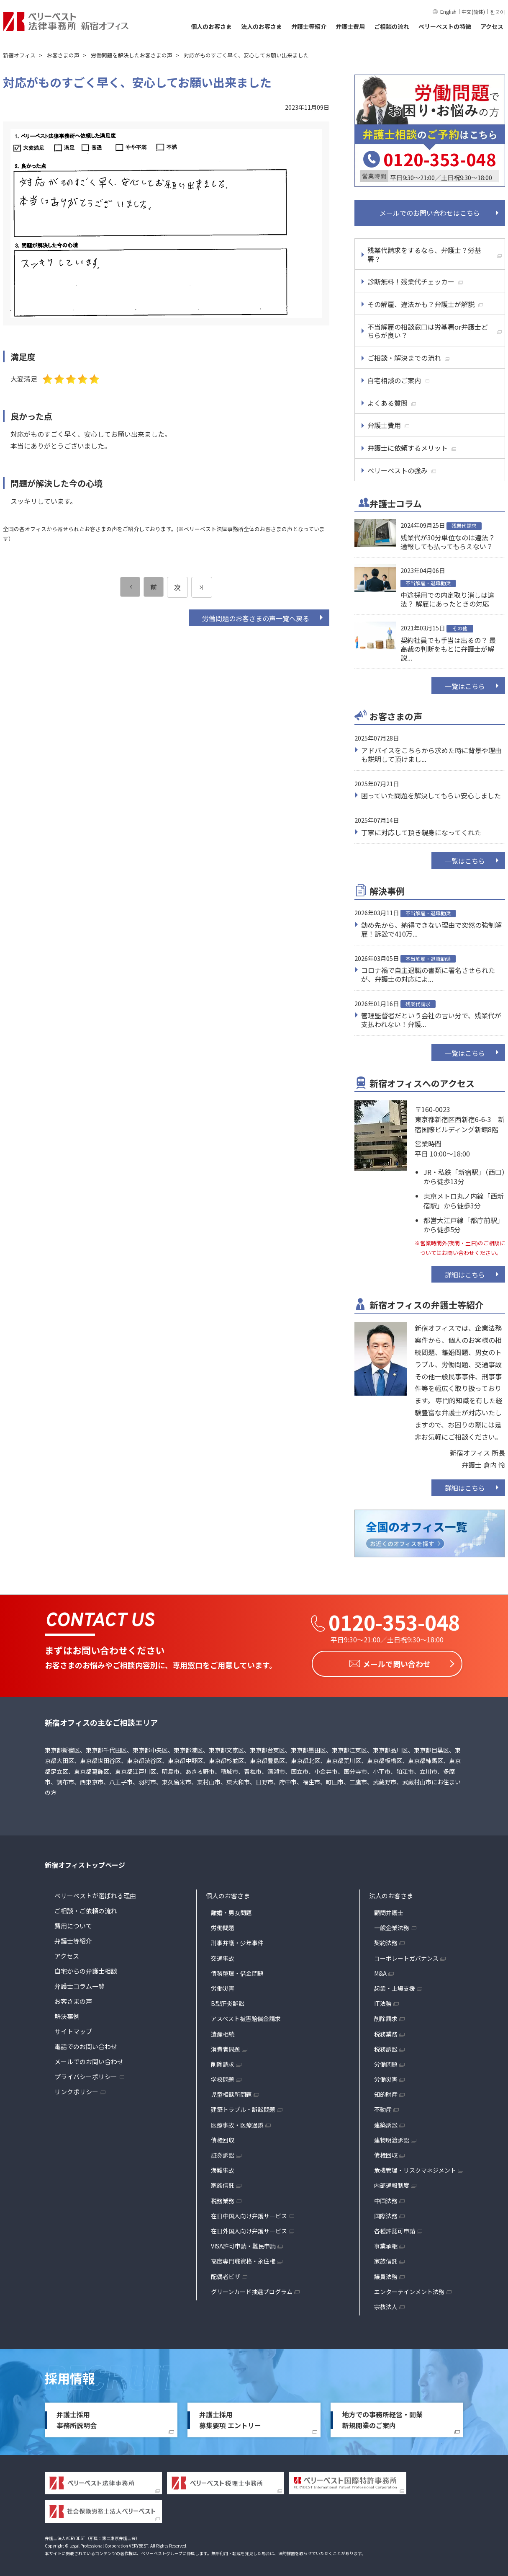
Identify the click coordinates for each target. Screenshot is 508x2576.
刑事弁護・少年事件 (237, 1940)
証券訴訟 (222, 2152)
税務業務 (222, 2198)
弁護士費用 (350, 26)
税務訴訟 (386, 2046)
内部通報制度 (391, 2183)
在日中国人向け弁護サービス (249, 2213)
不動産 (383, 2107)
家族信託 (222, 2183)
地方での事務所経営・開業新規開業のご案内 (382, 2417)
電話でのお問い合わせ (85, 2043)
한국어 (497, 11)
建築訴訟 (386, 2122)
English (448, 11)
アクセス (491, 26)
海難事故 (222, 2167)
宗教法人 (386, 2304)
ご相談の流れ (391, 26)
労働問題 (222, 1925)
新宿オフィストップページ (85, 1863)
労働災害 (222, 1986)
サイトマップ (73, 2028)
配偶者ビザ (225, 2274)
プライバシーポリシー (85, 2074)
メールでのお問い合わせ (88, 2059)
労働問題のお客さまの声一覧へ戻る (255, 618)
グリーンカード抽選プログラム (251, 2289)
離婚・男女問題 (231, 1910)
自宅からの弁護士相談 (85, 1968)
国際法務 (386, 2213)
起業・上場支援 (394, 1986)
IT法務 (383, 2001)
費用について (73, 1923)
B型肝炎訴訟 (227, 2001)
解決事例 (67, 2013)
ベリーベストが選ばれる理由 (95, 1893)
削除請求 (222, 2061)
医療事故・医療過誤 (237, 2122)
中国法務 (386, 2198)
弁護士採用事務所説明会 (76, 2417)
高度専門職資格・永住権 (243, 2259)
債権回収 (222, 2137)
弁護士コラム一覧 (79, 1983)
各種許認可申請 (394, 2228)
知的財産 (386, 2092)
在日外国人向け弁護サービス (249, 2228)
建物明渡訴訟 (391, 2137)
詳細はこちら (465, 1275)
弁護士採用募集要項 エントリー (230, 2417)
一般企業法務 (391, 1925)
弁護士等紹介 (308, 26)
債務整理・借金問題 (237, 1971)
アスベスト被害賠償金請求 (246, 2016)
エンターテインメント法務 (409, 2289)
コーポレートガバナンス (406, 1955)
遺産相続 (222, 2031)
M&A (380, 1971)
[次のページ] (202, 587)
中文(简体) (473, 11)
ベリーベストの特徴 (444, 26)
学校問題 (222, 2077)
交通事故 (222, 1955)
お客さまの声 (73, 1998)
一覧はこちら (465, 686)
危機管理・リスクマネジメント (415, 2167)
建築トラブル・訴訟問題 (243, 2107)
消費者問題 (225, 2046)
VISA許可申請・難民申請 (243, 2243)
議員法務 (386, 2274)
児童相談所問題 (231, 2092)
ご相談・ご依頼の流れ (85, 1908)
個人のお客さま (211, 26)
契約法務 (386, 1940)
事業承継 (386, 2243)
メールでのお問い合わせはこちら (430, 213)
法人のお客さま (261, 26)
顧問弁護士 (388, 1910)
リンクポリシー (76, 2089)
